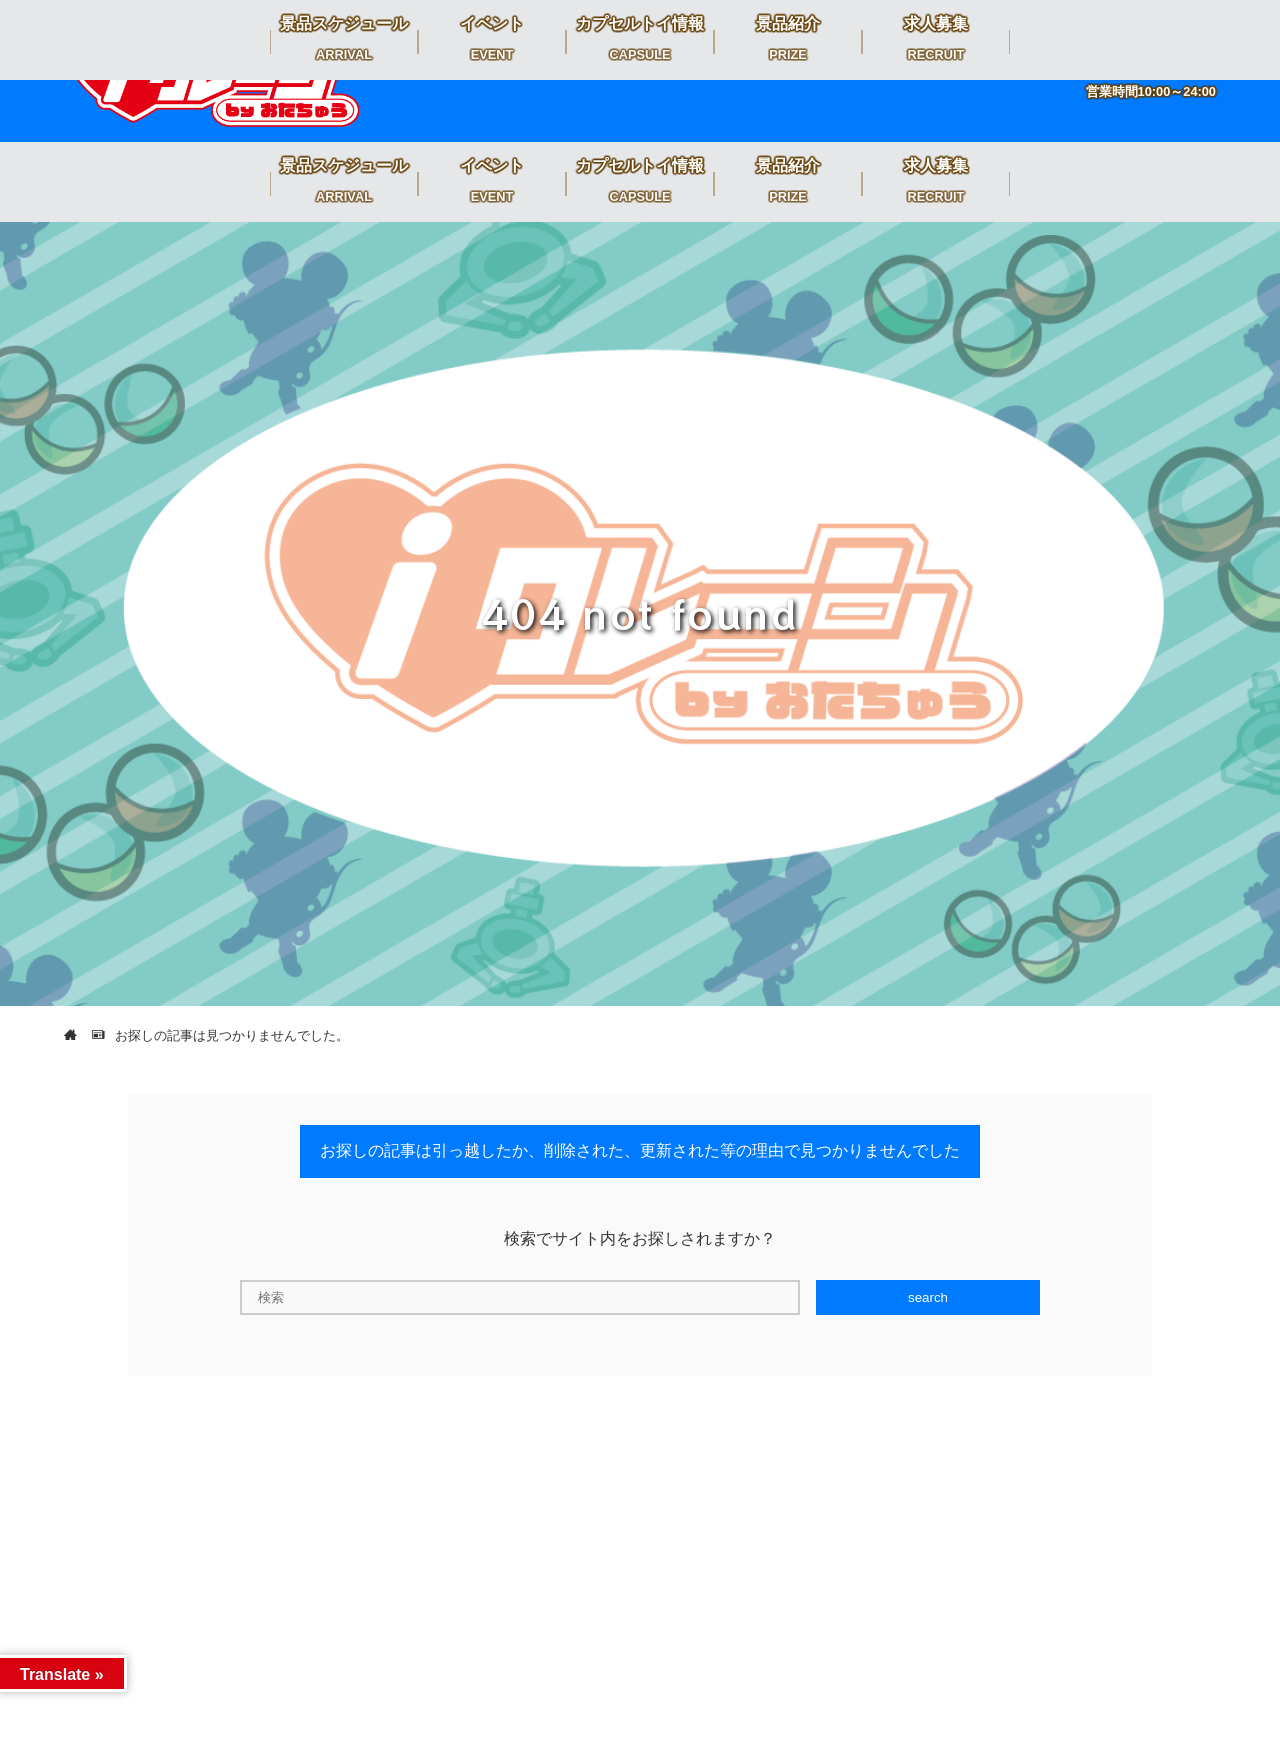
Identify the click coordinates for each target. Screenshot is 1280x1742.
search (928, 1297)
